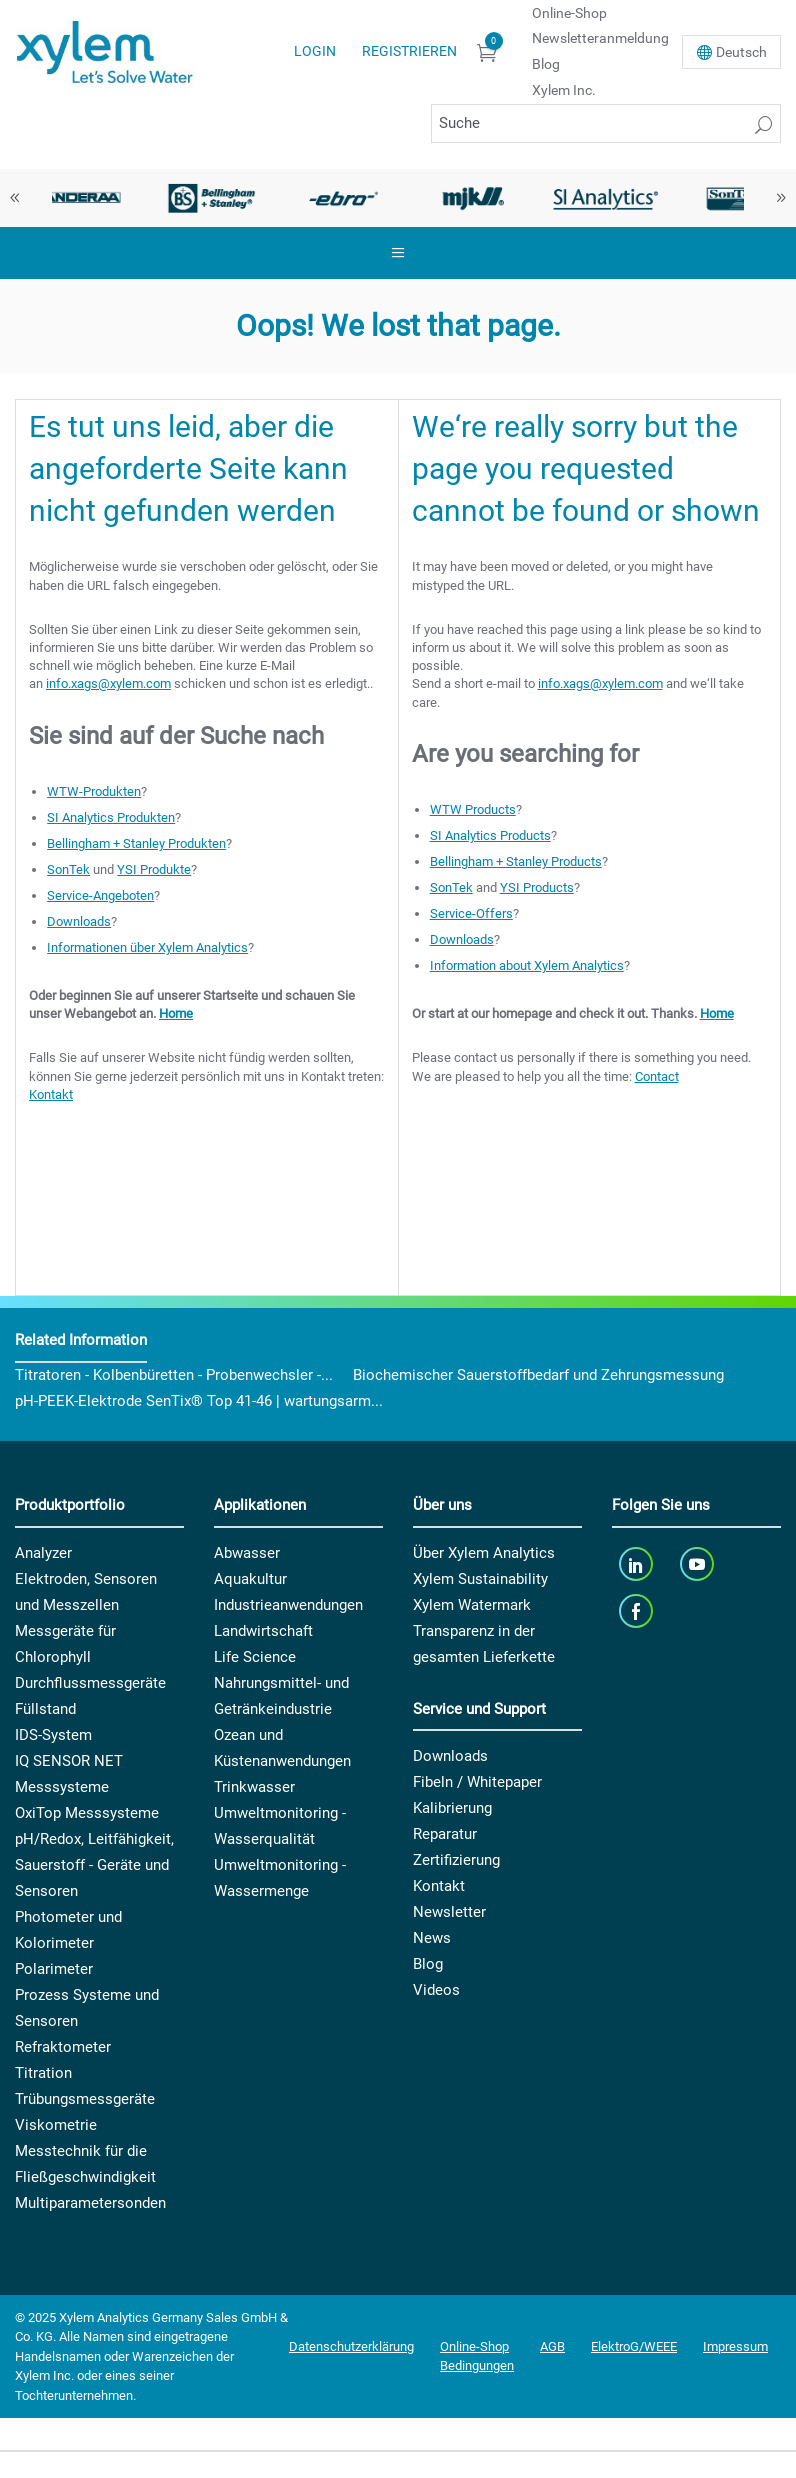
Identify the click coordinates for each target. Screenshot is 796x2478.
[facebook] (637, 1611)
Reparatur (445, 1834)
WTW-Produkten (94, 791)
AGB (552, 2346)
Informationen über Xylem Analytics (147, 947)
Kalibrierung (452, 1808)
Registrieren (409, 51)
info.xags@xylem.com (108, 683)
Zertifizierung (456, 1860)
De (741, 52)
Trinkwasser (254, 1787)
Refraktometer (63, 2047)
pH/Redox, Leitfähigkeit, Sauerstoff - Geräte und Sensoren (94, 1865)
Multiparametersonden (90, 2203)
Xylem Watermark (472, 1605)
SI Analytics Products (490, 835)
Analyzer (43, 1553)
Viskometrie (56, 2125)
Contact (657, 1076)
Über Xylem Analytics (484, 1553)
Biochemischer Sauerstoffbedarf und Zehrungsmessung (538, 1375)
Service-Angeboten (100, 895)
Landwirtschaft (263, 1631)
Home (176, 1013)
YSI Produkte (154, 869)
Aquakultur (250, 1579)
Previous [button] (15, 198)
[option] (81, 198)
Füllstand (45, 1709)
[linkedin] (637, 1564)
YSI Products (537, 887)
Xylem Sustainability (480, 1579)
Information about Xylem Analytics (527, 965)
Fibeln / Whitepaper (477, 1782)
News (432, 1938)
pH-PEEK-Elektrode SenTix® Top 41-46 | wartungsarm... (199, 1401)
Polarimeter (54, 1969)
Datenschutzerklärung (351, 2346)
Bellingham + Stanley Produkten (136, 843)
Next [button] (781, 198)
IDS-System (53, 1735)
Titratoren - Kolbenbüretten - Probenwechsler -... (174, 1375)
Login (315, 51)
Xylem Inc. (564, 90)
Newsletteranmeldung (600, 38)
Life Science (255, 1657)
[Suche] (606, 123)
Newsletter (449, 1912)
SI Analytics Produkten (111, 817)
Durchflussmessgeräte (90, 1683)
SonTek (68, 869)
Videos (436, 1990)
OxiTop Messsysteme (87, 1813)
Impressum (735, 2346)
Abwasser (247, 1553)
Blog (546, 64)
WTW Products (473, 809)
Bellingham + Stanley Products (516, 861)
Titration (43, 2073)
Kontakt (51, 1094)
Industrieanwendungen (288, 1605)
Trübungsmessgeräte (85, 2099)
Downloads (79, 921)
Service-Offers (471, 913)
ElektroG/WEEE (634, 2346)
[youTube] (699, 1564)
